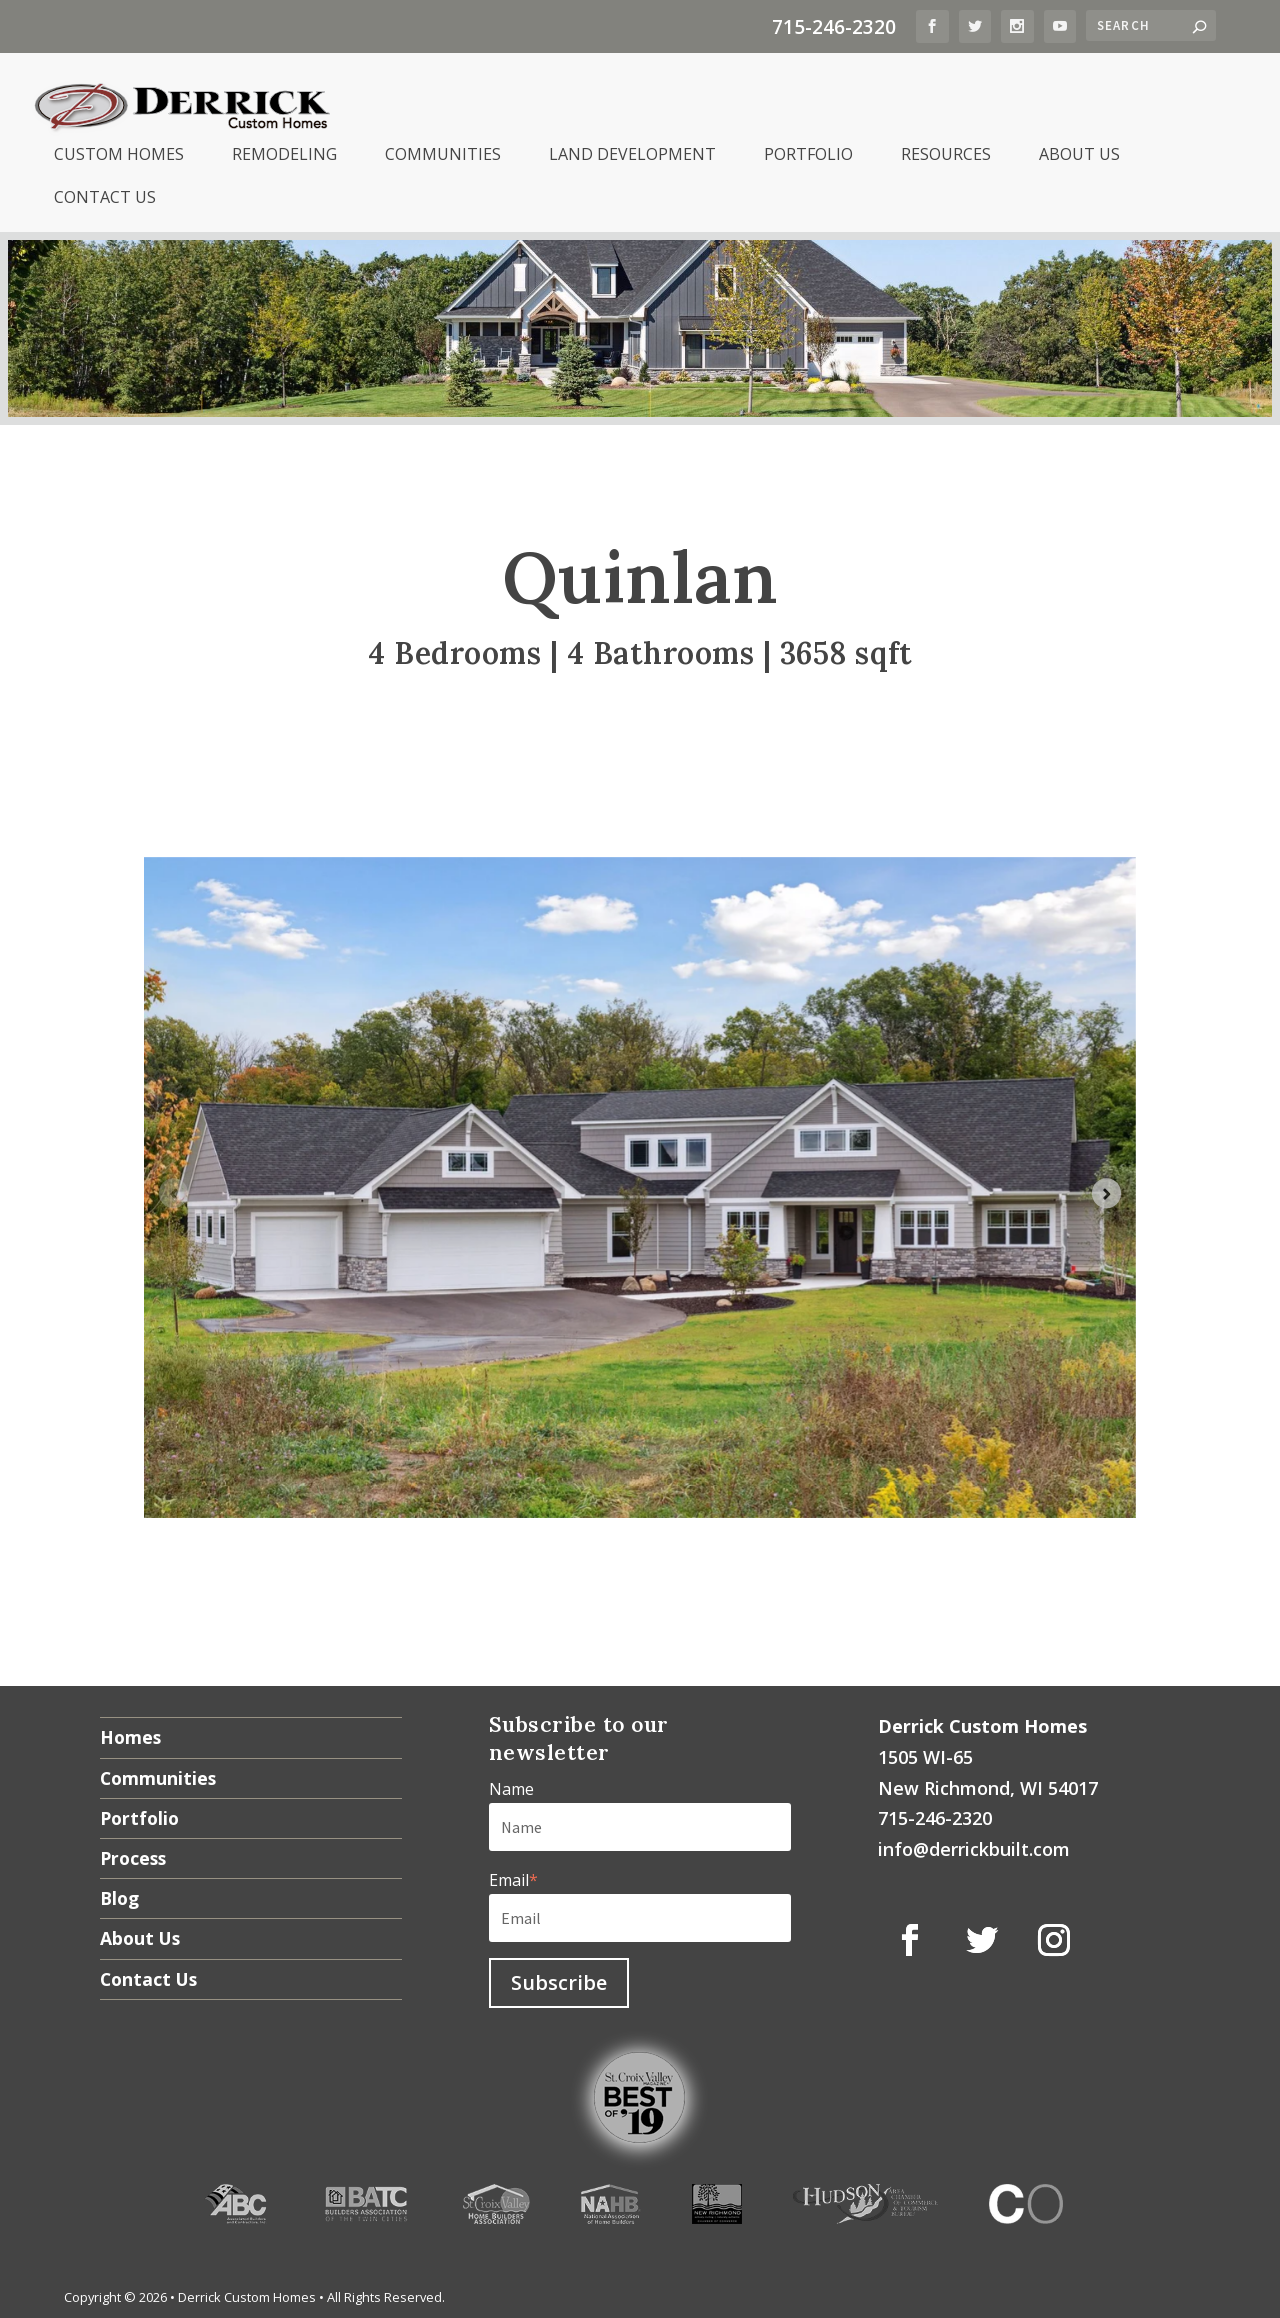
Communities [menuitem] (443, 151)
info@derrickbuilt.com (974, 1846)
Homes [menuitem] (130, 1734)
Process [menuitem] (133, 1855)
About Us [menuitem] (1079, 151)
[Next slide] (1106, 1189)
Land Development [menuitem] (632, 151)
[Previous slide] (173, 1189)
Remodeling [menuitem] (284, 151)
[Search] (1151, 25)
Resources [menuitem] (946, 151)
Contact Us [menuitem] (105, 194)
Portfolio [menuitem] (808, 151)
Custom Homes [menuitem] (119, 151)
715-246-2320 (834, 26)
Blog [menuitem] (119, 1895)
